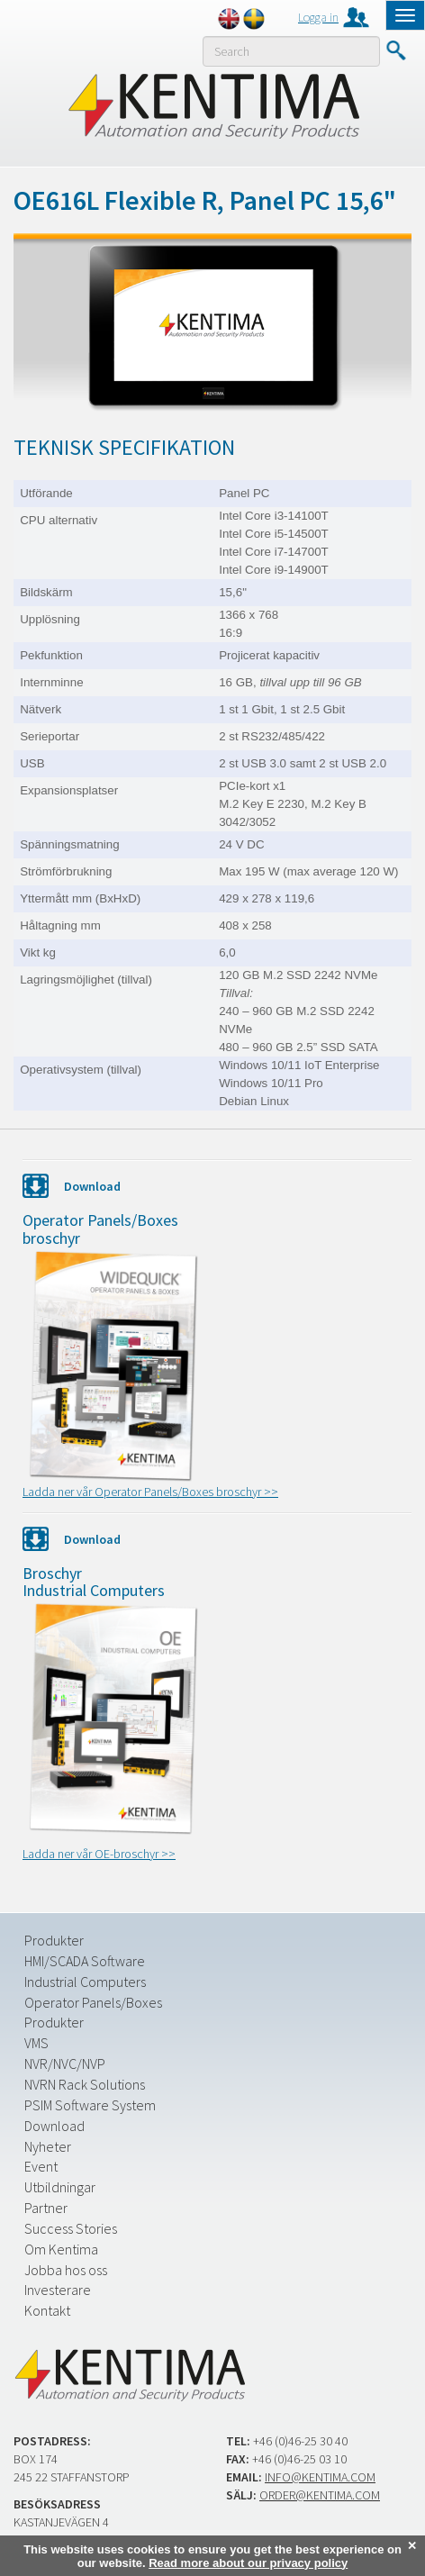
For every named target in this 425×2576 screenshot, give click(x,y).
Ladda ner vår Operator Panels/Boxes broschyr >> (150, 1491)
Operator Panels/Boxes (93, 2002)
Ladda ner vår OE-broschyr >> (99, 1854)
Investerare (57, 2290)
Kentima (213, 105)
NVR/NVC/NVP (64, 2063)
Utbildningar (59, 2187)
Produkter (54, 1940)
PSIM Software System (90, 2105)
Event (41, 2166)
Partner (46, 2208)
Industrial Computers (85, 1982)
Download (54, 2126)
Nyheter (47, 2146)
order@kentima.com (319, 2495)
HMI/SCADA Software (84, 1961)
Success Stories (70, 2228)
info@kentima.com (320, 2477)
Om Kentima (61, 2249)
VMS (36, 2043)
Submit (395, 50)
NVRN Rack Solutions (84, 2084)
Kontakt (47, 2310)
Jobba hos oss (65, 2270)
